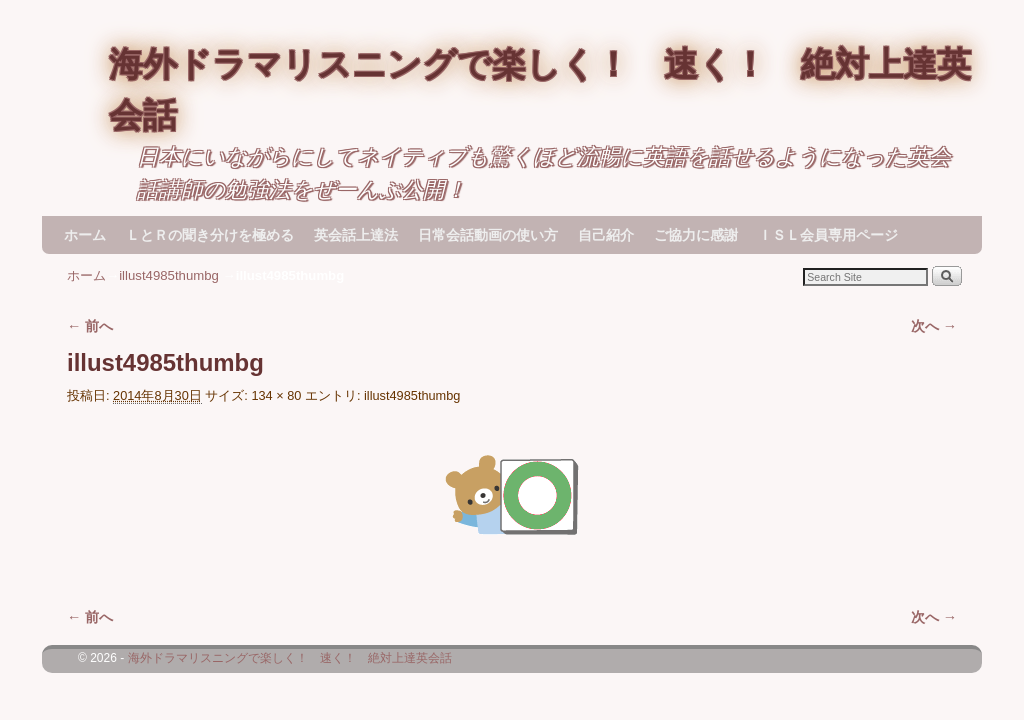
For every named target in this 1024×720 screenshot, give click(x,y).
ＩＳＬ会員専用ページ (828, 235)
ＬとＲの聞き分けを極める (210, 235)
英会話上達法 (356, 235)
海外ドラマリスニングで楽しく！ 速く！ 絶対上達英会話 (290, 658)
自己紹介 (606, 235)
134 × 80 (276, 395)
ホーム (85, 235)
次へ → (934, 326)
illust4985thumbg (169, 275)
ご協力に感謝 (696, 235)
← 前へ (90, 326)
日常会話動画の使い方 (488, 235)
